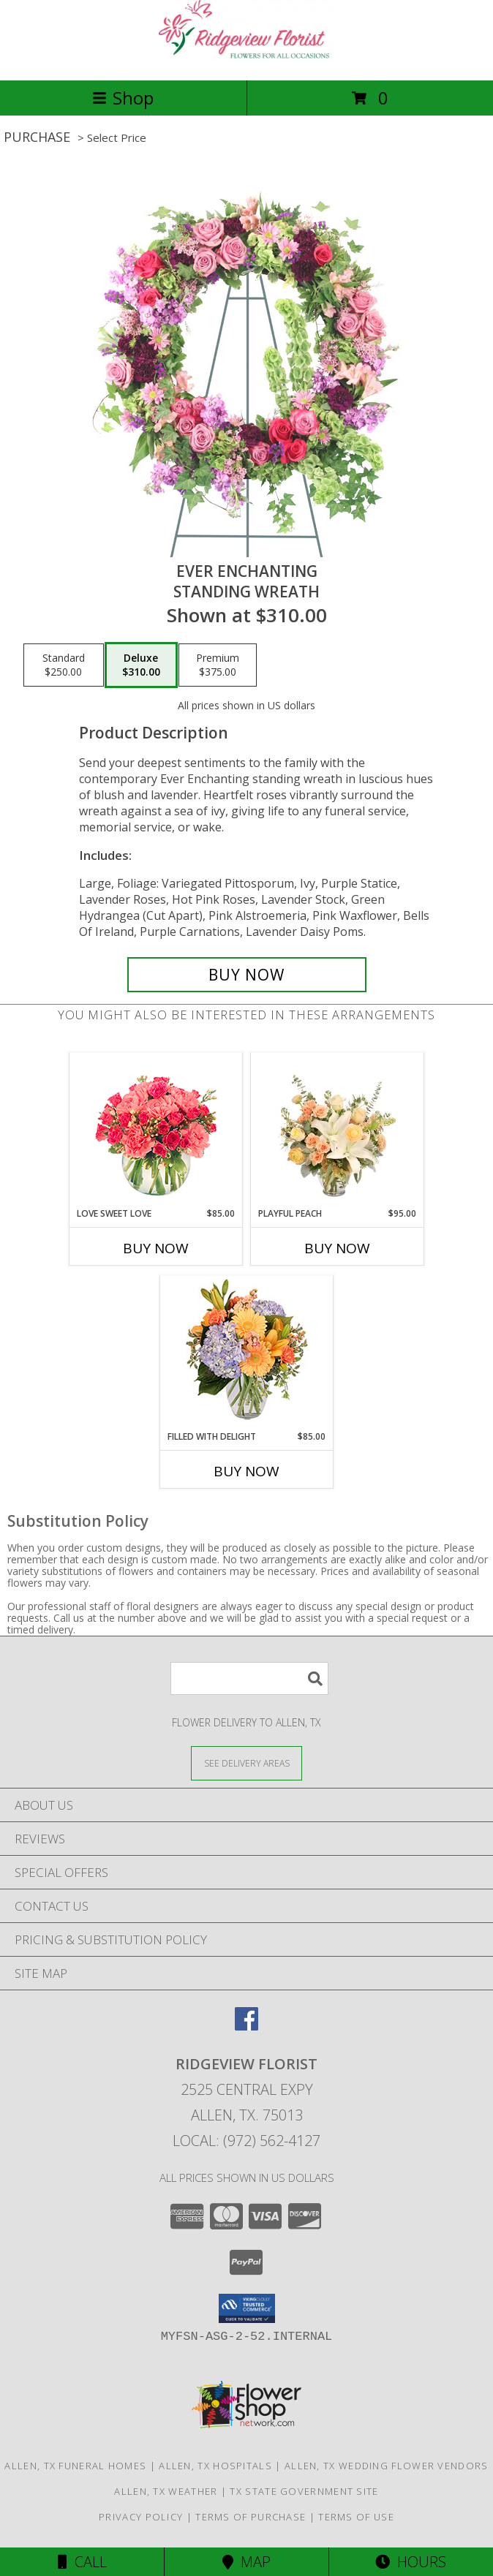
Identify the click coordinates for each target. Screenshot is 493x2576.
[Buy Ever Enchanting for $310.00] (246, 974)
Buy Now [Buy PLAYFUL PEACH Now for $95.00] (337, 1248)
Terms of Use (356, 2516)
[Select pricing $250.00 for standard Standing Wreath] (63, 665)
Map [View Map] (246, 2562)
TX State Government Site (304, 2491)
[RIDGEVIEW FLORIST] (246, 59)
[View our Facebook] (246, 2025)
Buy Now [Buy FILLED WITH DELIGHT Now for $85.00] (246, 1471)
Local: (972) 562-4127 (246, 2140)
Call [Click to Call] (82, 2562)
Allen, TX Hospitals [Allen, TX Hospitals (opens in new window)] (215, 2465)
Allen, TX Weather (165, 2491)
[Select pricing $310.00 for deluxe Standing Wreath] (141, 665)
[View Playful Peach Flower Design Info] (337, 1130)
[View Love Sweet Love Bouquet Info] (156, 1130)
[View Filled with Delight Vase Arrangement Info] (247, 1353)
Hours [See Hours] (410, 2562)
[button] (247, 2308)
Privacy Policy (141, 2516)
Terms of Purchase (250, 2516)
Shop (123, 98)
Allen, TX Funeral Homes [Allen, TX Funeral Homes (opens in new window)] (75, 2465)
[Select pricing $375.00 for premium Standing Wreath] (217, 665)
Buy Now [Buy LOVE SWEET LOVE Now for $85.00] (156, 1248)
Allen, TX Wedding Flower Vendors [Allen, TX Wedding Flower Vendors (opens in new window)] (387, 2465)
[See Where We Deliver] (246, 1762)
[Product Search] (249, 1678)
